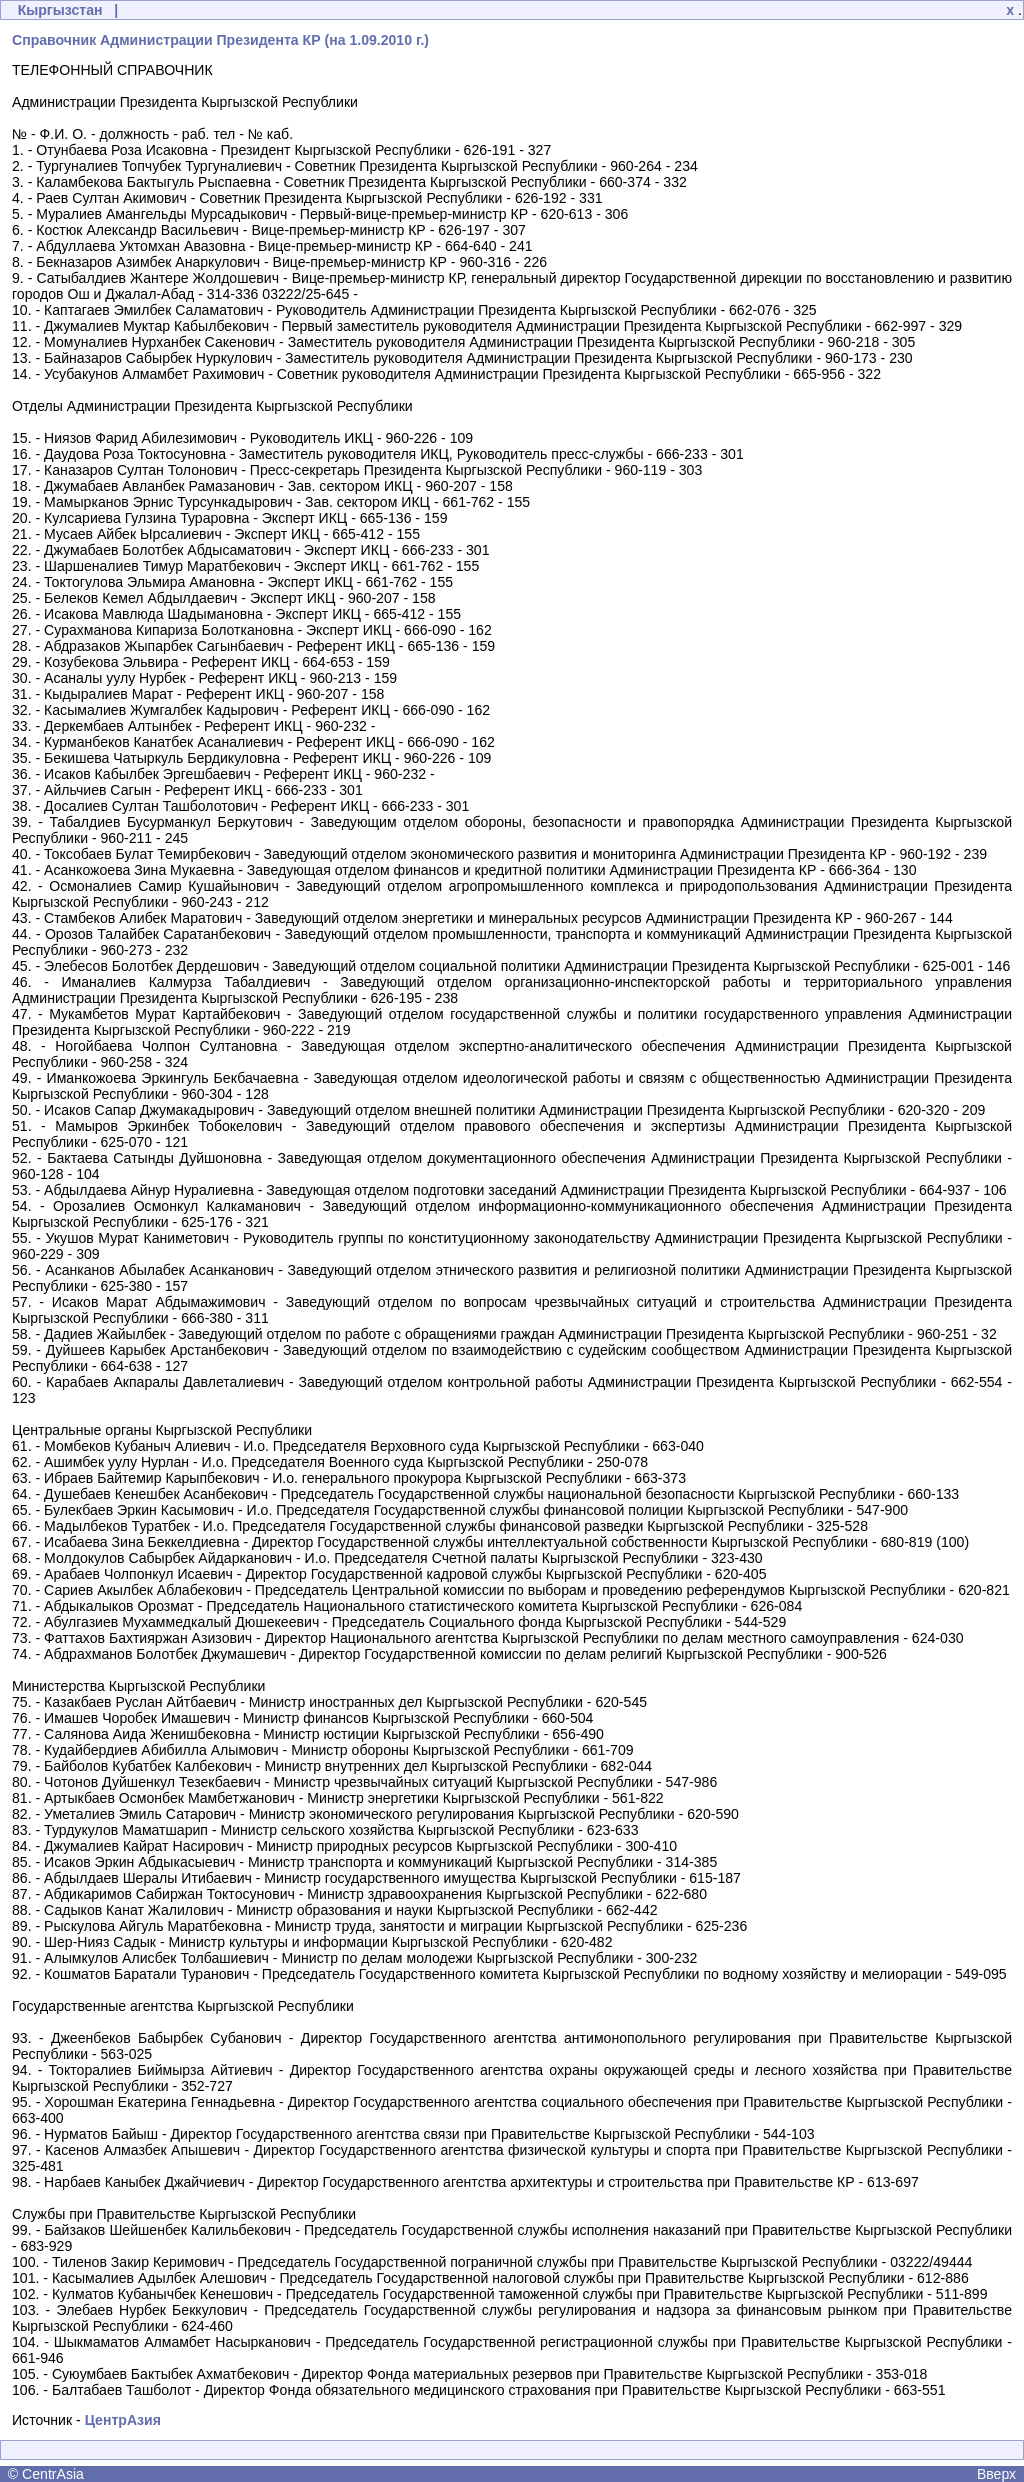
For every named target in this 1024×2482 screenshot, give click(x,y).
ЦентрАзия (123, 2420)
